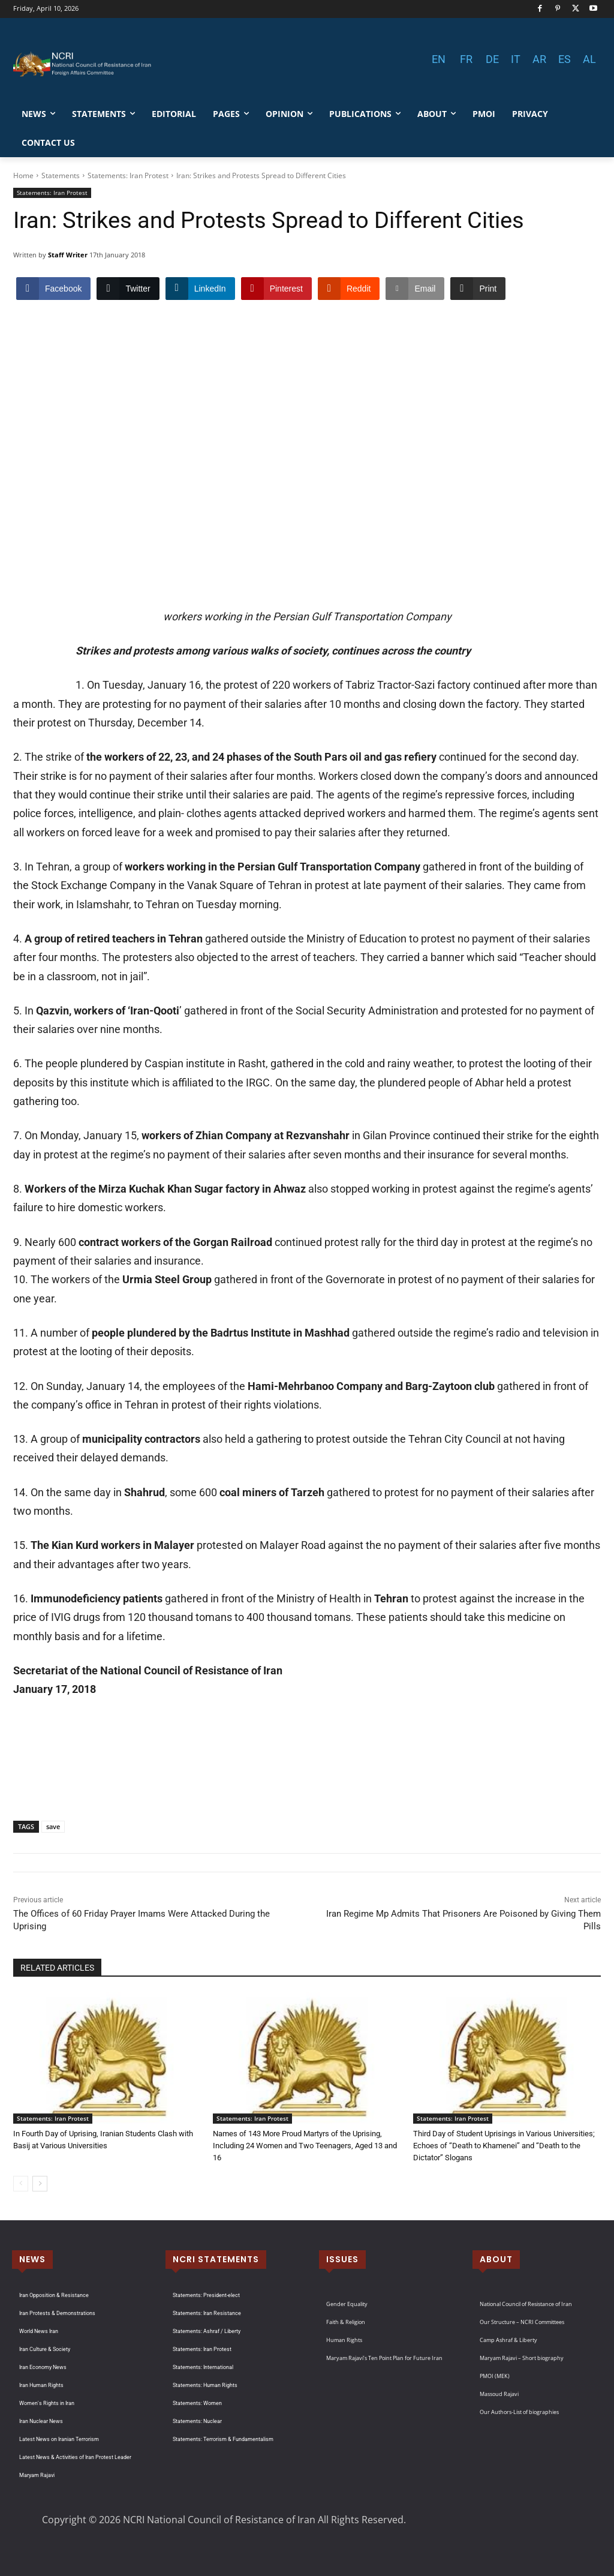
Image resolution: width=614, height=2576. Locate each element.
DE (492, 59)
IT (515, 59)
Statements (60, 175)
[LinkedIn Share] (200, 288)
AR (539, 59)
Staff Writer (68, 254)
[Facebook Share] (53, 288)
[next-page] (39, 2183)
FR (466, 59)
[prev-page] (20, 2183)
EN (439, 59)
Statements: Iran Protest (128, 175)
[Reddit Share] (349, 288)
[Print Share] (477, 288)
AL (589, 59)
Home (23, 175)
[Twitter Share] (128, 288)
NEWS (32, 2259)
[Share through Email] (415, 288)
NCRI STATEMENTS (216, 2259)
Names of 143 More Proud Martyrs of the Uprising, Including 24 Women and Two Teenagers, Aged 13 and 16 (305, 2145)
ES (564, 59)
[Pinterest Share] (276, 288)
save (53, 1826)
